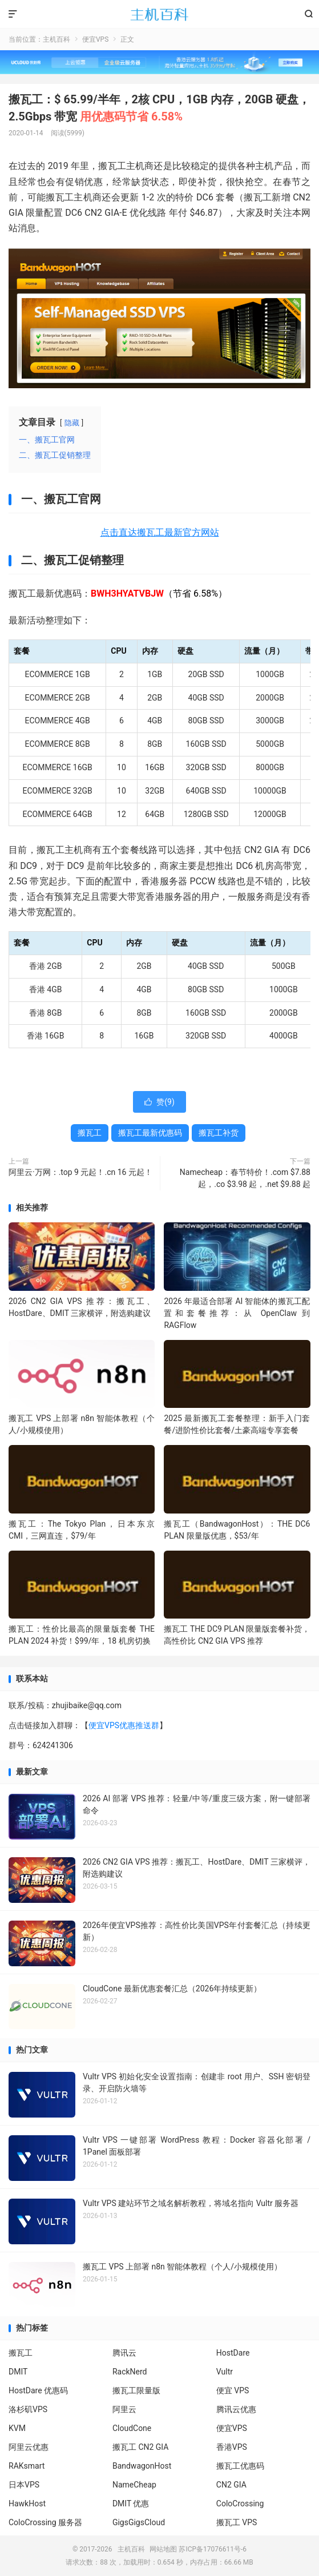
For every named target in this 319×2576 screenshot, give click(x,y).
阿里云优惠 (29, 2447)
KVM (17, 2428)
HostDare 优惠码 (38, 2390)
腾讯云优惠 (236, 2409)
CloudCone (131, 2428)
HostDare (233, 2352)
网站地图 (163, 2549)
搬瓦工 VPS (236, 2522)
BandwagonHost (141, 2465)
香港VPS (231, 2447)
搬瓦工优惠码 (240, 2465)
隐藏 (71, 422)
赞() (159, 1101)
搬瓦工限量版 (136, 2390)
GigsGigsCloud (138, 2522)
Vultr (224, 2371)
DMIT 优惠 (131, 2503)
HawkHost (27, 2503)
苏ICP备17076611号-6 (213, 2549)
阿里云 (124, 2409)
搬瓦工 (90, 1132)
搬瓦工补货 (219, 1132)
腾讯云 (124, 2352)
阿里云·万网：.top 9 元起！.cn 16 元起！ (80, 1172)
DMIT (18, 2371)
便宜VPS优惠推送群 (123, 1725)
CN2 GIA (231, 2484)
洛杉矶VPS (28, 2409)
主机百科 (159, 14)
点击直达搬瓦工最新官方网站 (159, 532)
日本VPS (24, 2484)
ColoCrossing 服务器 (45, 2522)
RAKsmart (27, 2465)
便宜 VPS (232, 2390)
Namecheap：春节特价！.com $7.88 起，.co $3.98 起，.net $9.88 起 (245, 1178)
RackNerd (129, 2371)
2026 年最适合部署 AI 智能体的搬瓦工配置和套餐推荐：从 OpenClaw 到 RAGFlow (237, 1313)
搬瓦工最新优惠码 (150, 1132)
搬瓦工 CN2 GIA (140, 2447)
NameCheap (134, 2484)
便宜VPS (95, 39)
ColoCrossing (240, 2503)
